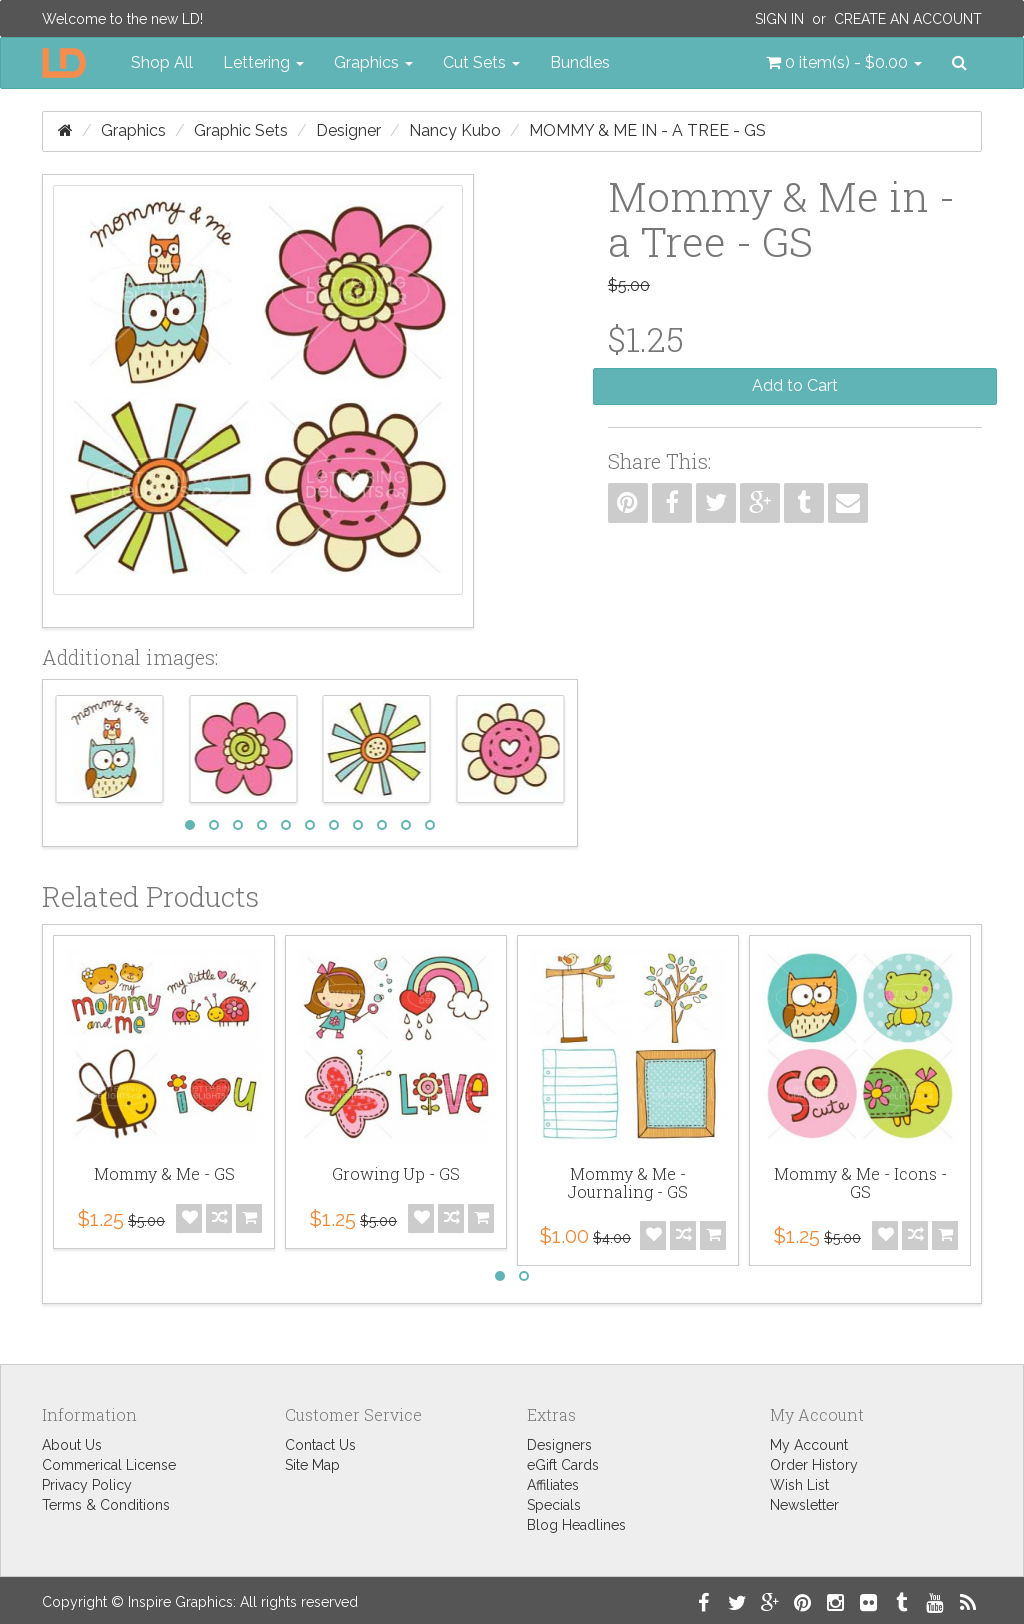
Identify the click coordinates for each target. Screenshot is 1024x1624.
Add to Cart (795, 385)
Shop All (162, 62)
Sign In (779, 19)
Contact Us (320, 1445)
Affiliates (553, 1485)
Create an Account (908, 19)
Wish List (799, 1485)
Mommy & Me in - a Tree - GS (647, 130)
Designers (559, 1445)
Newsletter (804, 1505)
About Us (72, 1445)
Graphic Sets (241, 130)
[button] (844, 63)
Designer (348, 130)
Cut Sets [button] (481, 62)
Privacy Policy (87, 1485)
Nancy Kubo (455, 130)
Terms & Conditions (106, 1505)
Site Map (312, 1465)
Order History (814, 1465)
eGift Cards (563, 1465)
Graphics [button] (373, 62)
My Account (809, 1445)
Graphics (133, 130)
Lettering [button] (263, 62)
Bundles (580, 62)
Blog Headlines (576, 1525)
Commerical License (109, 1465)
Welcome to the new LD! (122, 19)
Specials (554, 1505)
